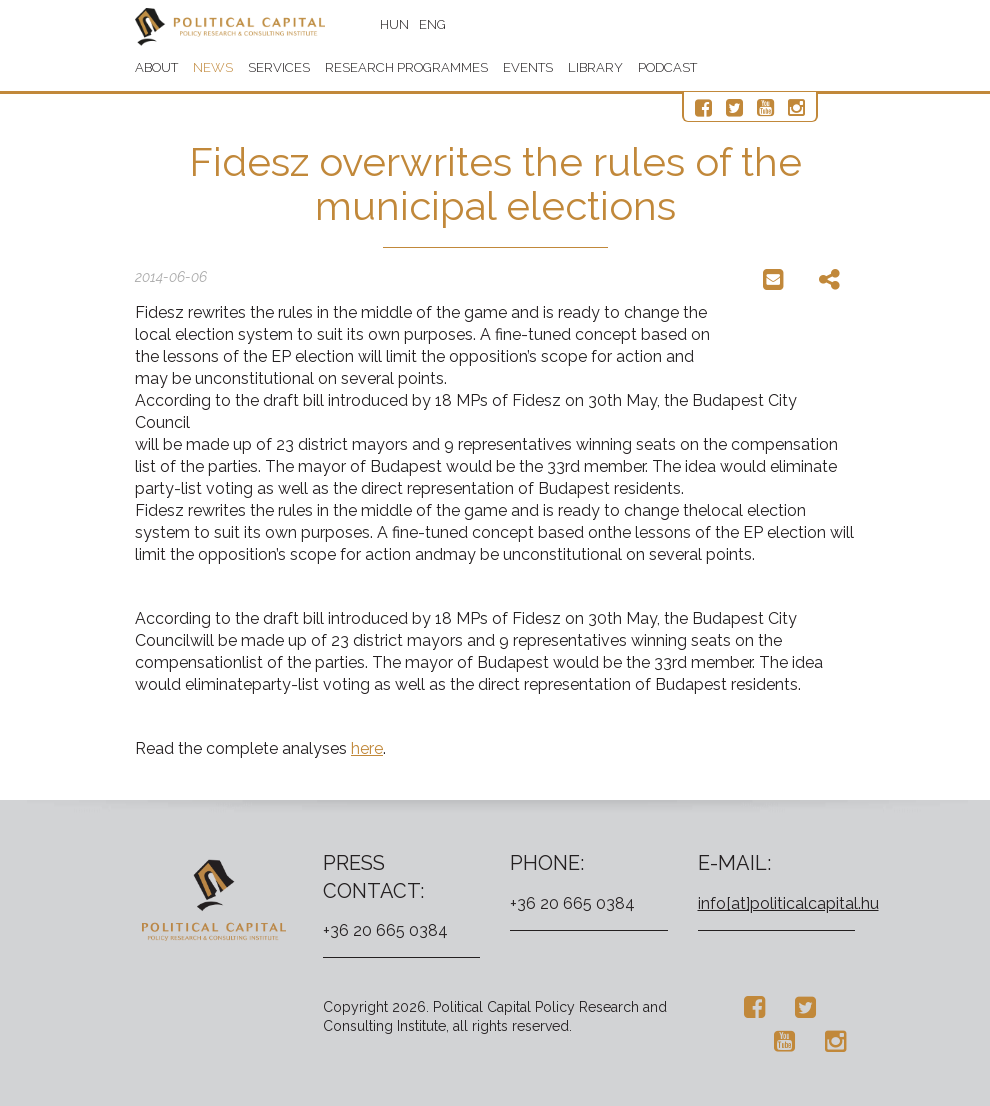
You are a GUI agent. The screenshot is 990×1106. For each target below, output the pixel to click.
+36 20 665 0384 (385, 930)
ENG (432, 24)
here (367, 748)
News (213, 67)
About (156, 67)
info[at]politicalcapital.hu (788, 903)
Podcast (667, 67)
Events (528, 67)
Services (279, 67)
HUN (394, 24)
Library (595, 67)
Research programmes (406, 67)
